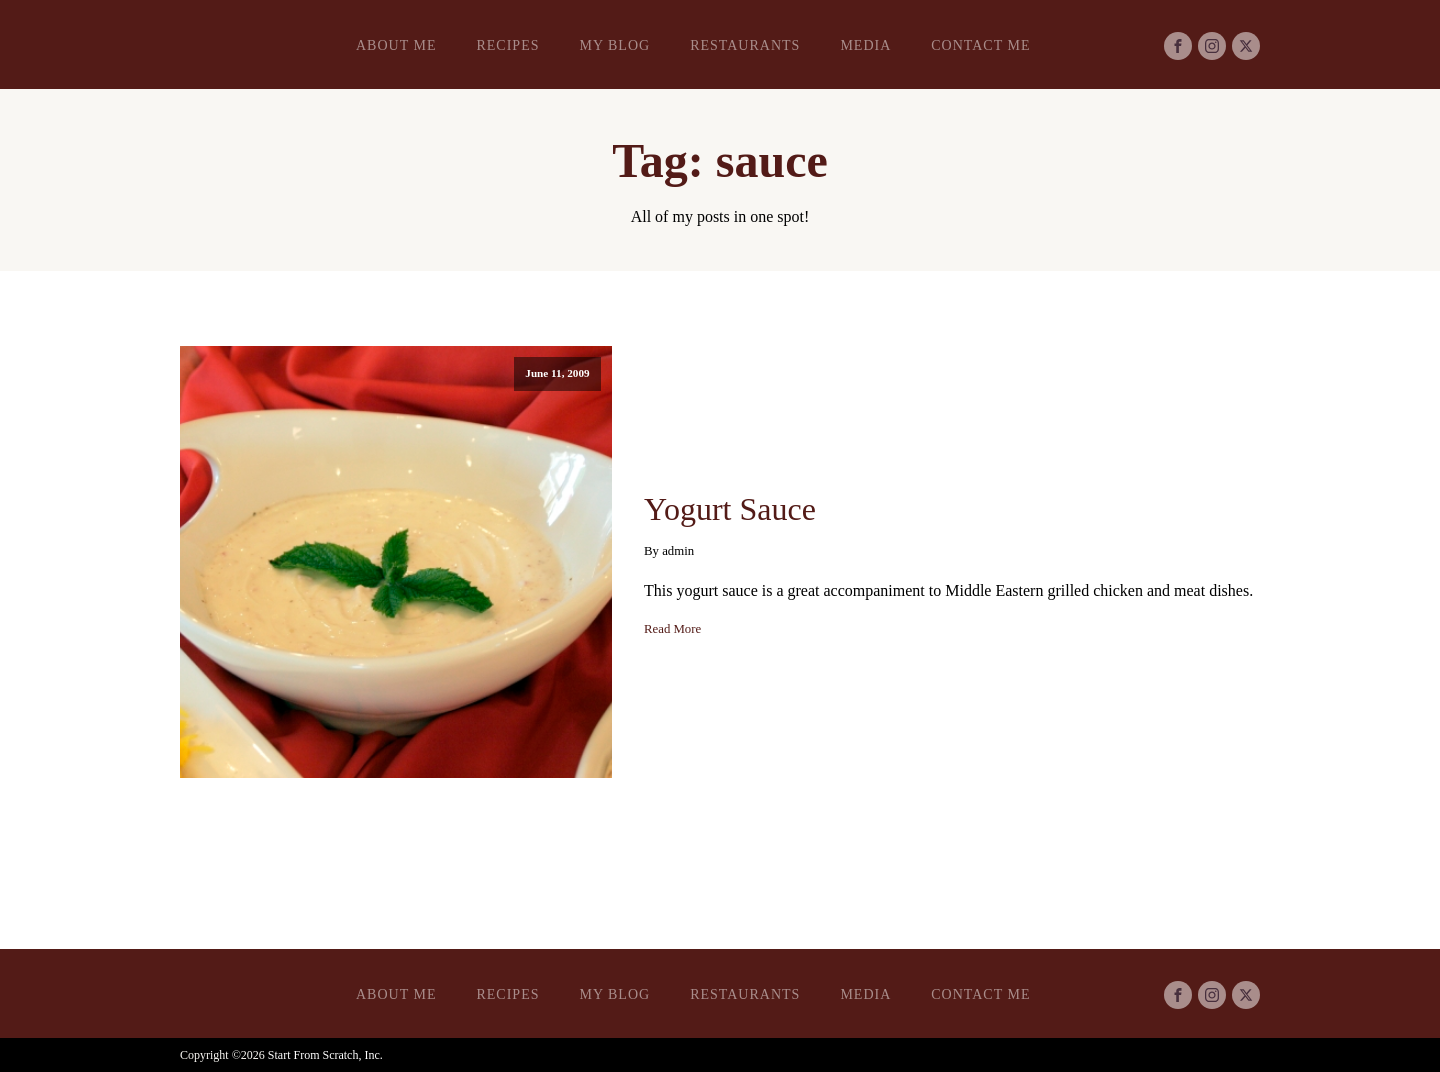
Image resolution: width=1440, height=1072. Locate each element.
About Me (396, 45)
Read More (672, 629)
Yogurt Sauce (730, 509)
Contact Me (980, 45)
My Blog (614, 45)
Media (865, 45)
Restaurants (745, 45)
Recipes (507, 45)
